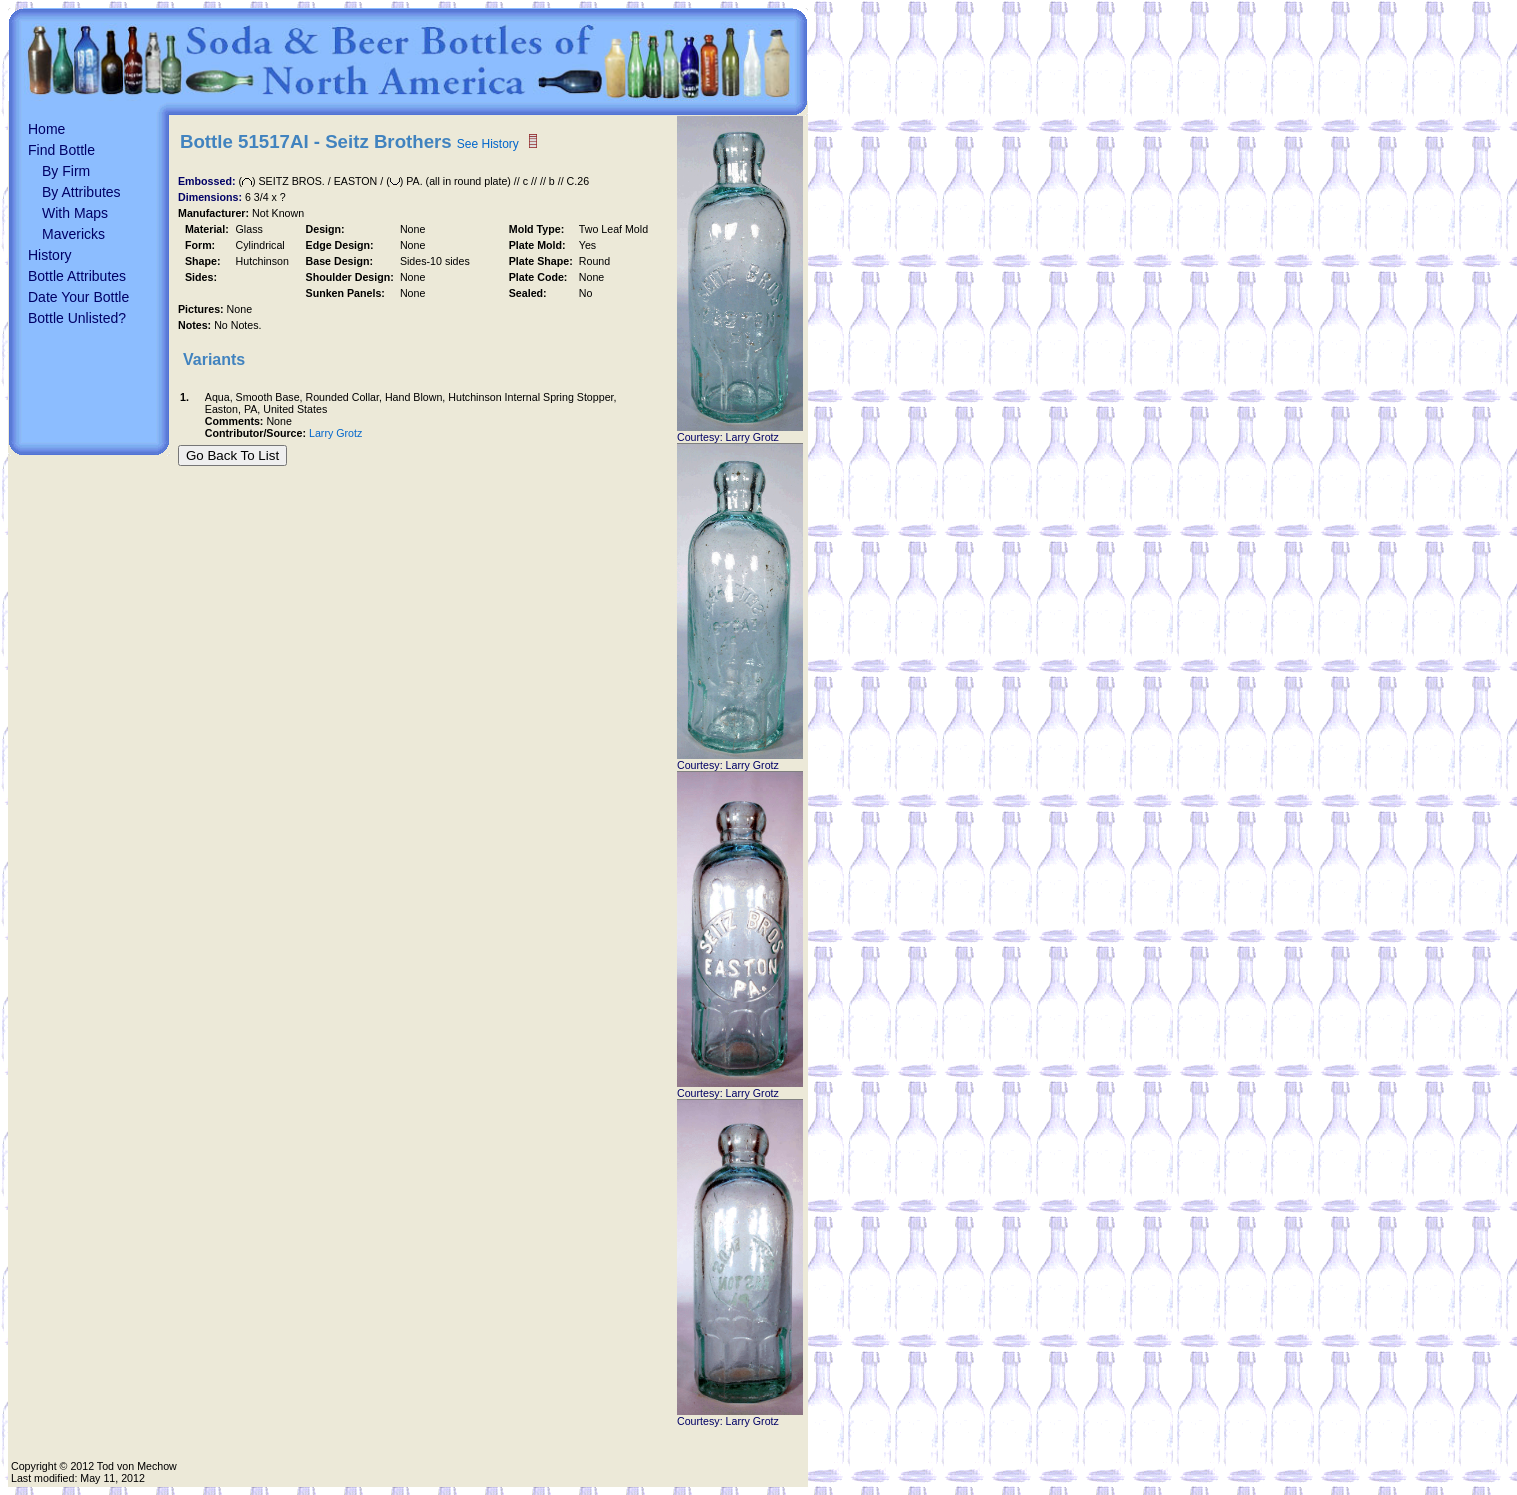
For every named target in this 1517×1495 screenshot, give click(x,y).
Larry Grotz (335, 433)
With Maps (75, 213)
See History (488, 144)
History (50, 255)
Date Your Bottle (78, 297)
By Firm (66, 171)
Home (46, 129)
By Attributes (81, 192)
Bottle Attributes (77, 276)
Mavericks (73, 234)
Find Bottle (61, 150)
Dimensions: (211, 197)
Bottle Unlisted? (77, 318)
